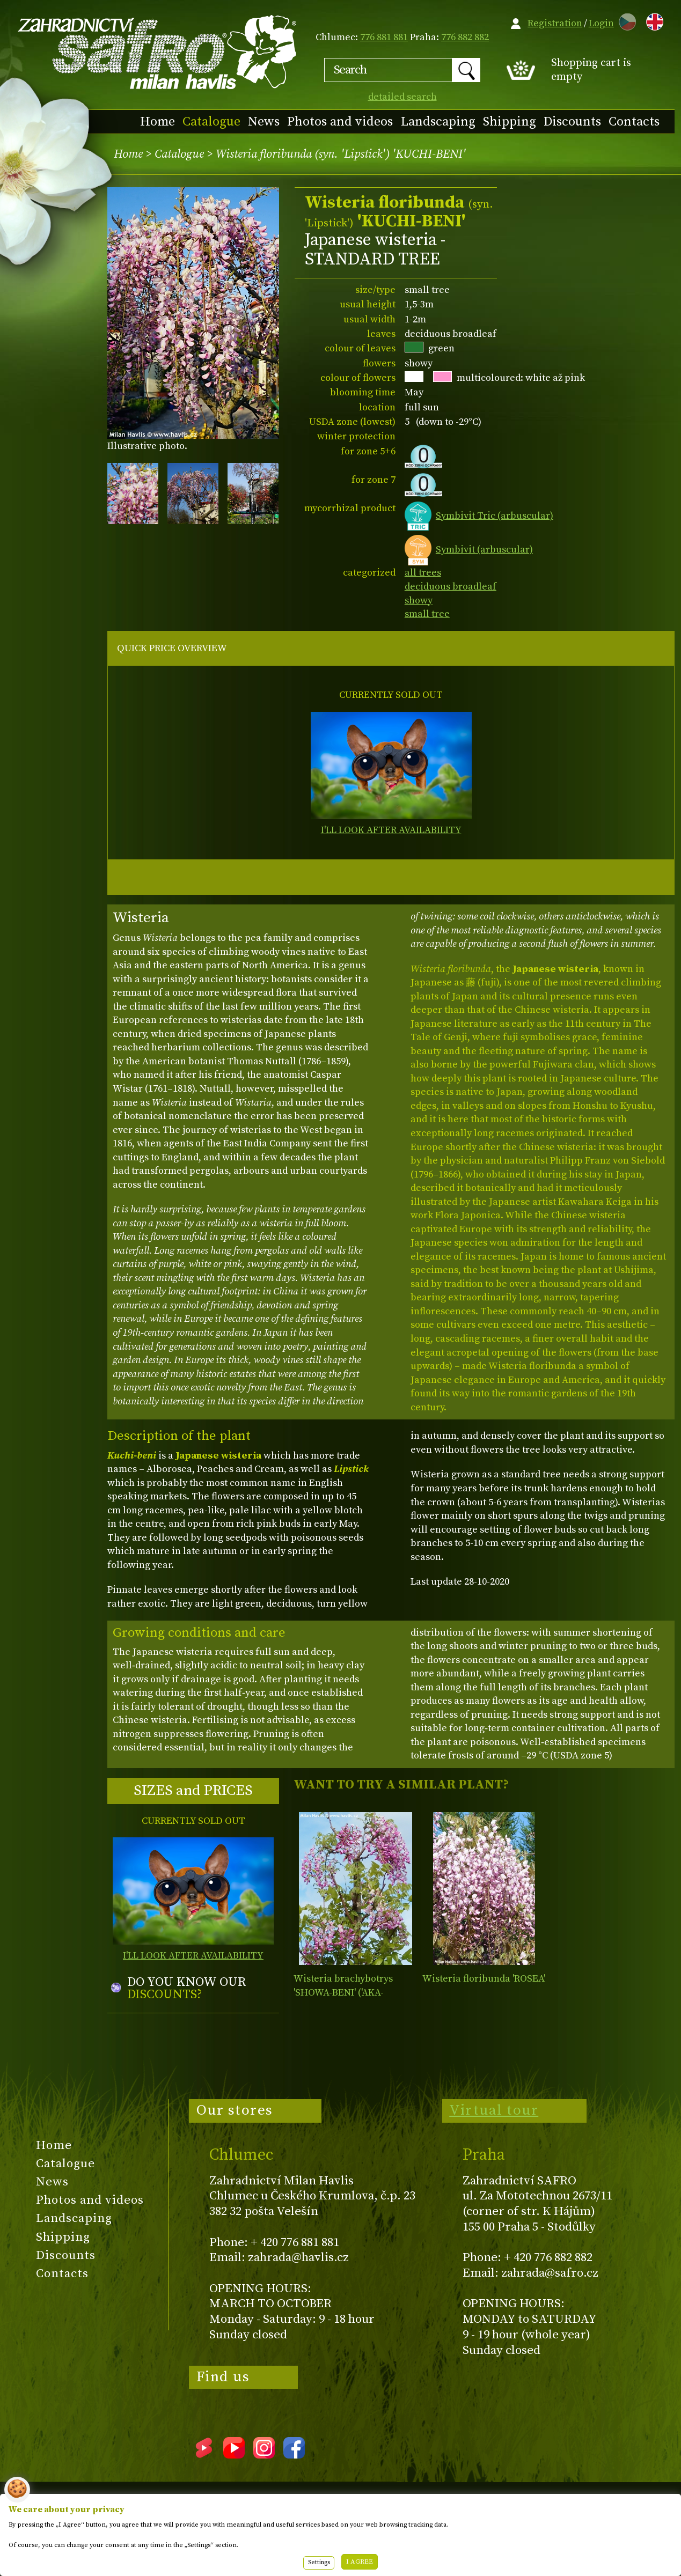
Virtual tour (493, 2110)
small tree (427, 614)
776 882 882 (465, 37)
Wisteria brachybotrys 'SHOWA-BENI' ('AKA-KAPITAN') (343, 1992)
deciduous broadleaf (450, 586)
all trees (423, 572)
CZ (625, 20)
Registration (555, 23)
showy (419, 600)
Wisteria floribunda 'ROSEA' (483, 1979)
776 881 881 (384, 37)
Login (601, 23)
